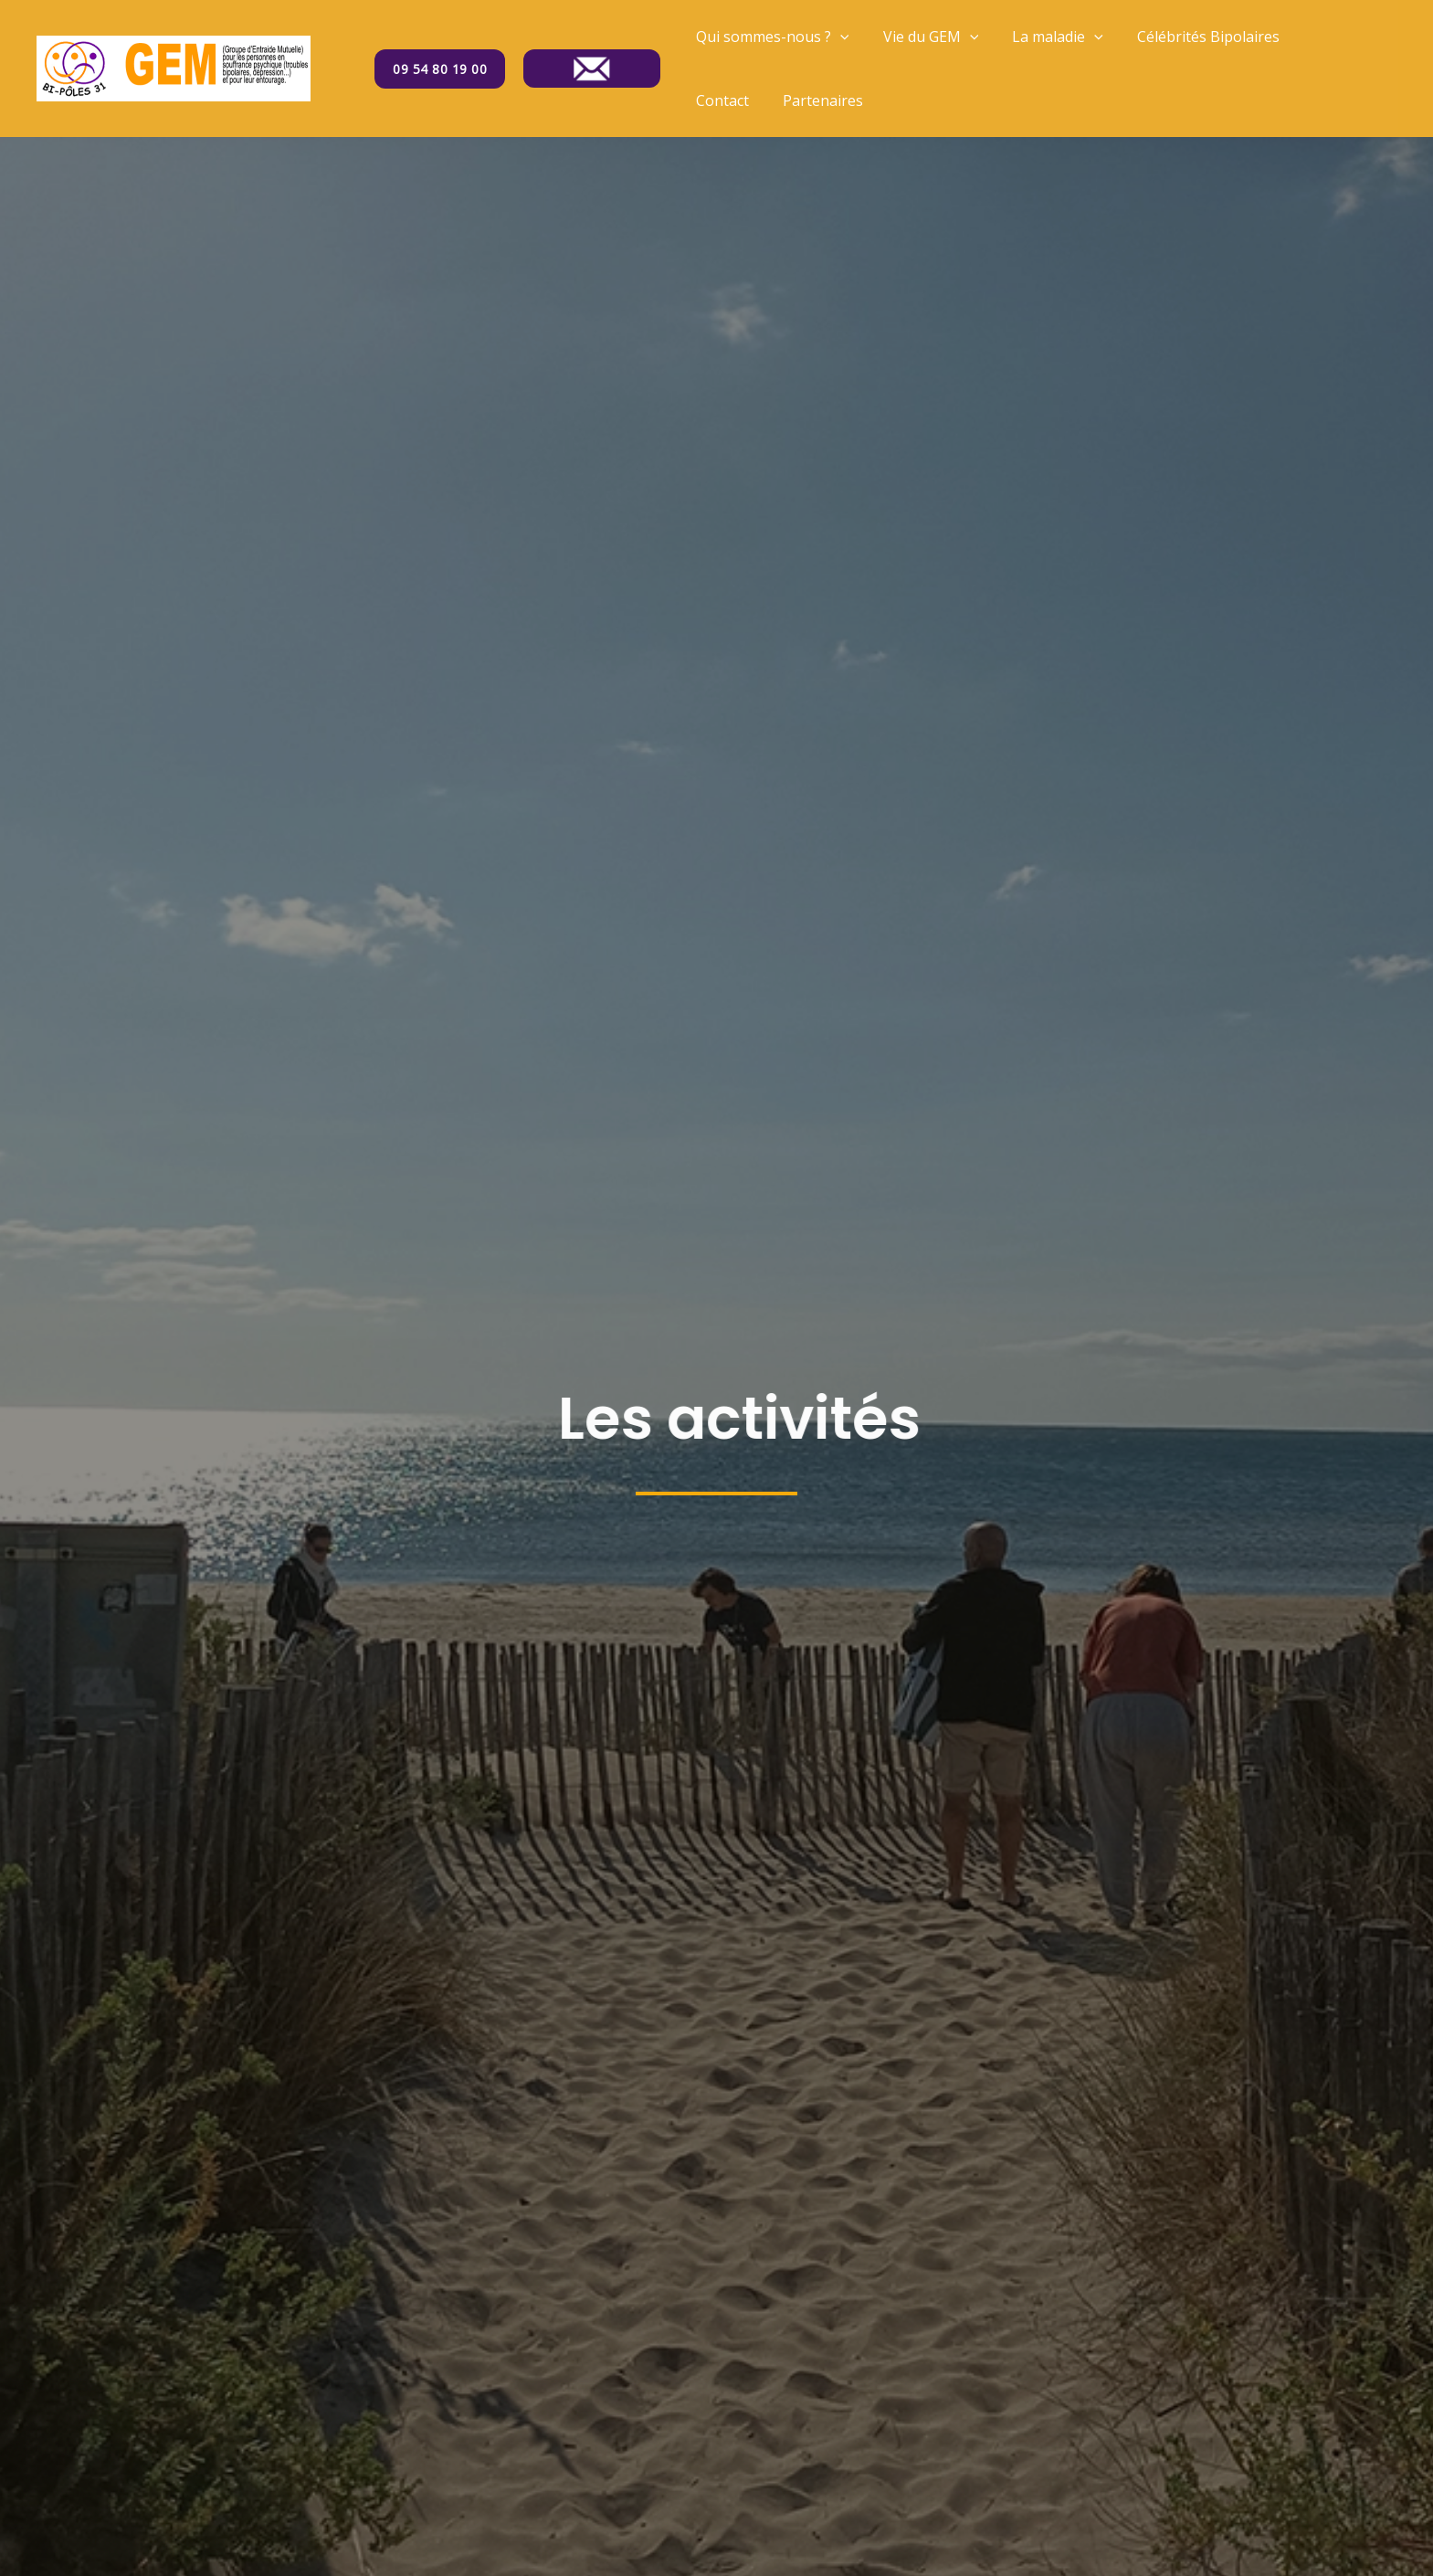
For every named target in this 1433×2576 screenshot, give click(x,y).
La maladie (1045, 36)
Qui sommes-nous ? (770, 36)
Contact (1318, 36)
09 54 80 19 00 (440, 69)
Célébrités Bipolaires (1192, 36)
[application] (837, 36)
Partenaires (733, 100)
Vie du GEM (924, 36)
